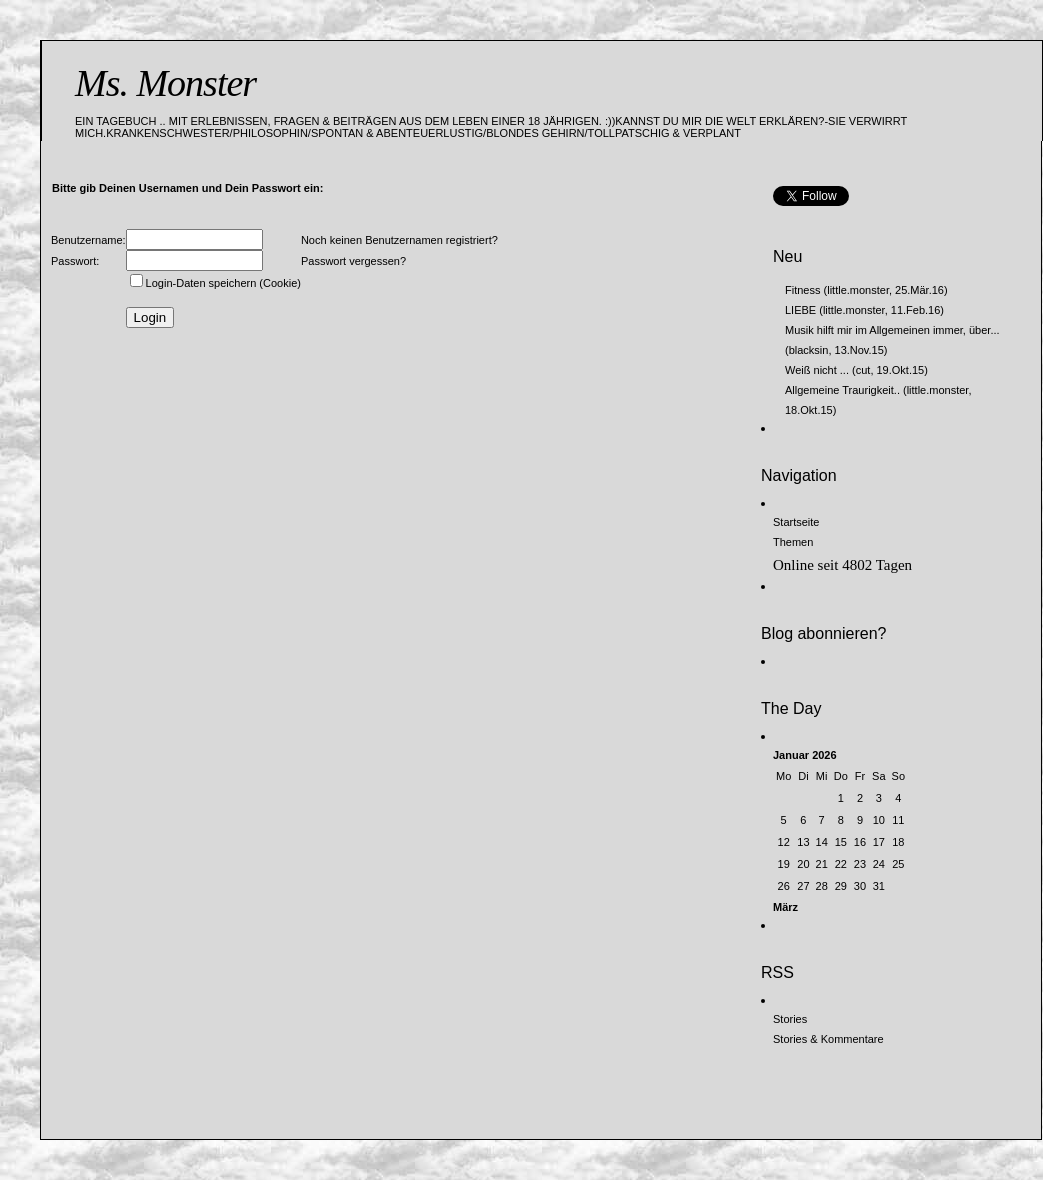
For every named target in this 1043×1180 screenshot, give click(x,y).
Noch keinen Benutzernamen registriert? (399, 240)
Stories (790, 1019)
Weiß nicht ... (817, 370)
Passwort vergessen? (353, 261)
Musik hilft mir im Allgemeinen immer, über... (892, 330)
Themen (793, 542)
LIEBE (800, 310)
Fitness (802, 290)
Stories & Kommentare (828, 1039)
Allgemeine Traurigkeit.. (842, 390)
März (785, 907)
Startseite (796, 522)
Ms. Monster (165, 83)
